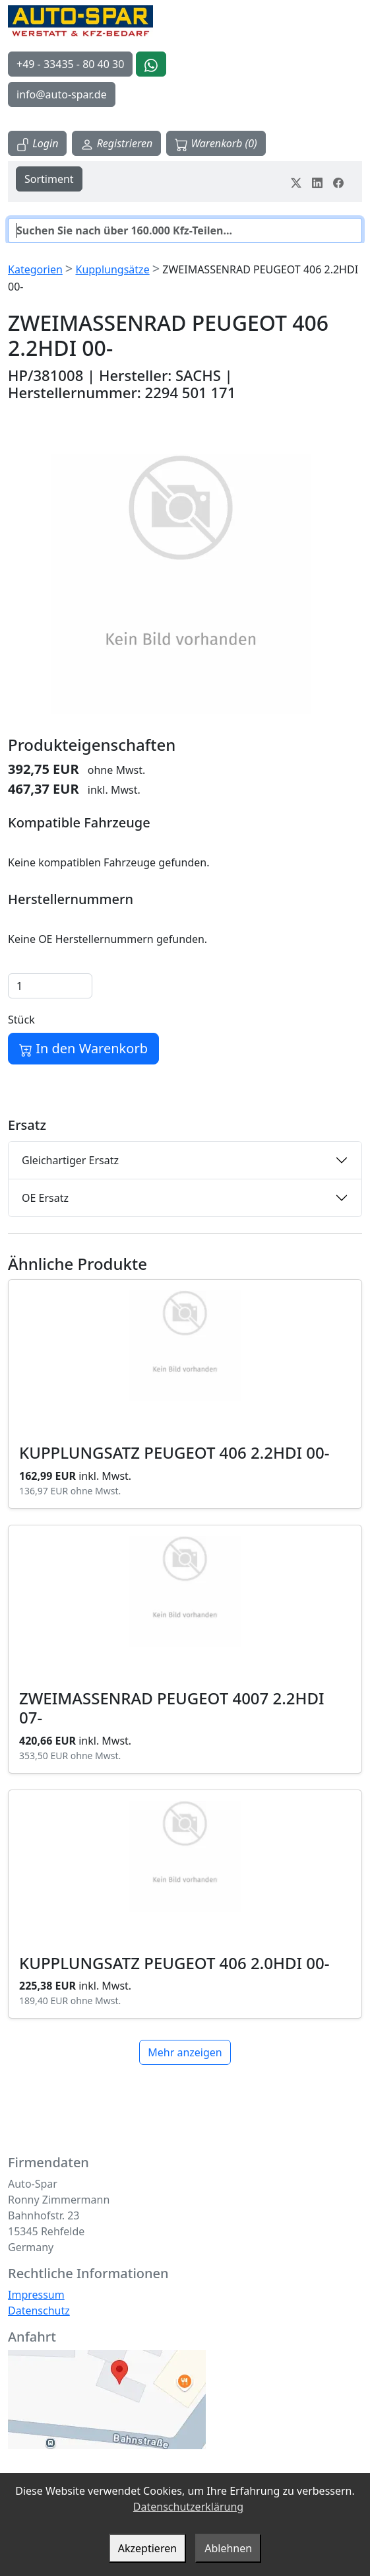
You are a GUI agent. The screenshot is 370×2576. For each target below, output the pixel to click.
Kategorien (35, 269)
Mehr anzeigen (185, 2052)
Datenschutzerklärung (188, 2506)
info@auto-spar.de (61, 94)
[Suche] (185, 230)
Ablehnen (228, 2548)
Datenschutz (39, 2310)
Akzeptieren (147, 2548)
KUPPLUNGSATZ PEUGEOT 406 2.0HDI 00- (174, 1963)
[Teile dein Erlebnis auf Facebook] (338, 181)
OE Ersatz (45, 1198)
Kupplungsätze (112, 269)
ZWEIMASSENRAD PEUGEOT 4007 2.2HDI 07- (171, 1707)
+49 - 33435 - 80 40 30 (70, 64)
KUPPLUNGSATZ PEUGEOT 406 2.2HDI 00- (174, 1452)
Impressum (36, 2294)
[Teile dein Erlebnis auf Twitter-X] (296, 181)
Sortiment (49, 179)
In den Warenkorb (83, 1048)
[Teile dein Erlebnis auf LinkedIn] (317, 181)
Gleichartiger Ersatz (70, 1160)
